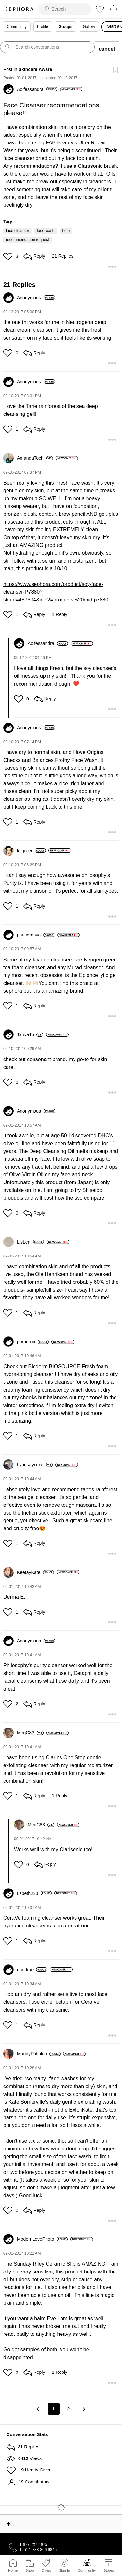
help (66, 231)
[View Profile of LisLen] (30, 1242)
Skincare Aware (35, 69)
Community (87, 2570)
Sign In (64, 2565)
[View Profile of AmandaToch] (35, 458)
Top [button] (8, 2524)
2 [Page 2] (68, 2408)
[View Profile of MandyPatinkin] (39, 2054)
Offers (46, 2570)
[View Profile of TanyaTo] (30, 1034)
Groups (66, 26)
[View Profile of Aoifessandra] (37, 89)
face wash (45, 231)
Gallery (89, 26)
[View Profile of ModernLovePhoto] (42, 2239)
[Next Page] (83, 2409)
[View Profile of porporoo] (33, 1341)
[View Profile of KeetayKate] (35, 1572)
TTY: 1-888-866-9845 (38, 2549)
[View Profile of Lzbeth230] (34, 1893)
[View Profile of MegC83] (30, 1733)
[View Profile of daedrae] (32, 1970)
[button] (8, 256)
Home (13, 2570)
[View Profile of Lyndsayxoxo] (35, 1465)
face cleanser (17, 231)
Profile (42, 26)
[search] (64, 9)
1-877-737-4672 (33, 2544)
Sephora (19, 9)
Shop (29, 2570)
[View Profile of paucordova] (35, 935)
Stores (108, 2570)
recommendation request (27, 239)
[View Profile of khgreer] (31, 851)
